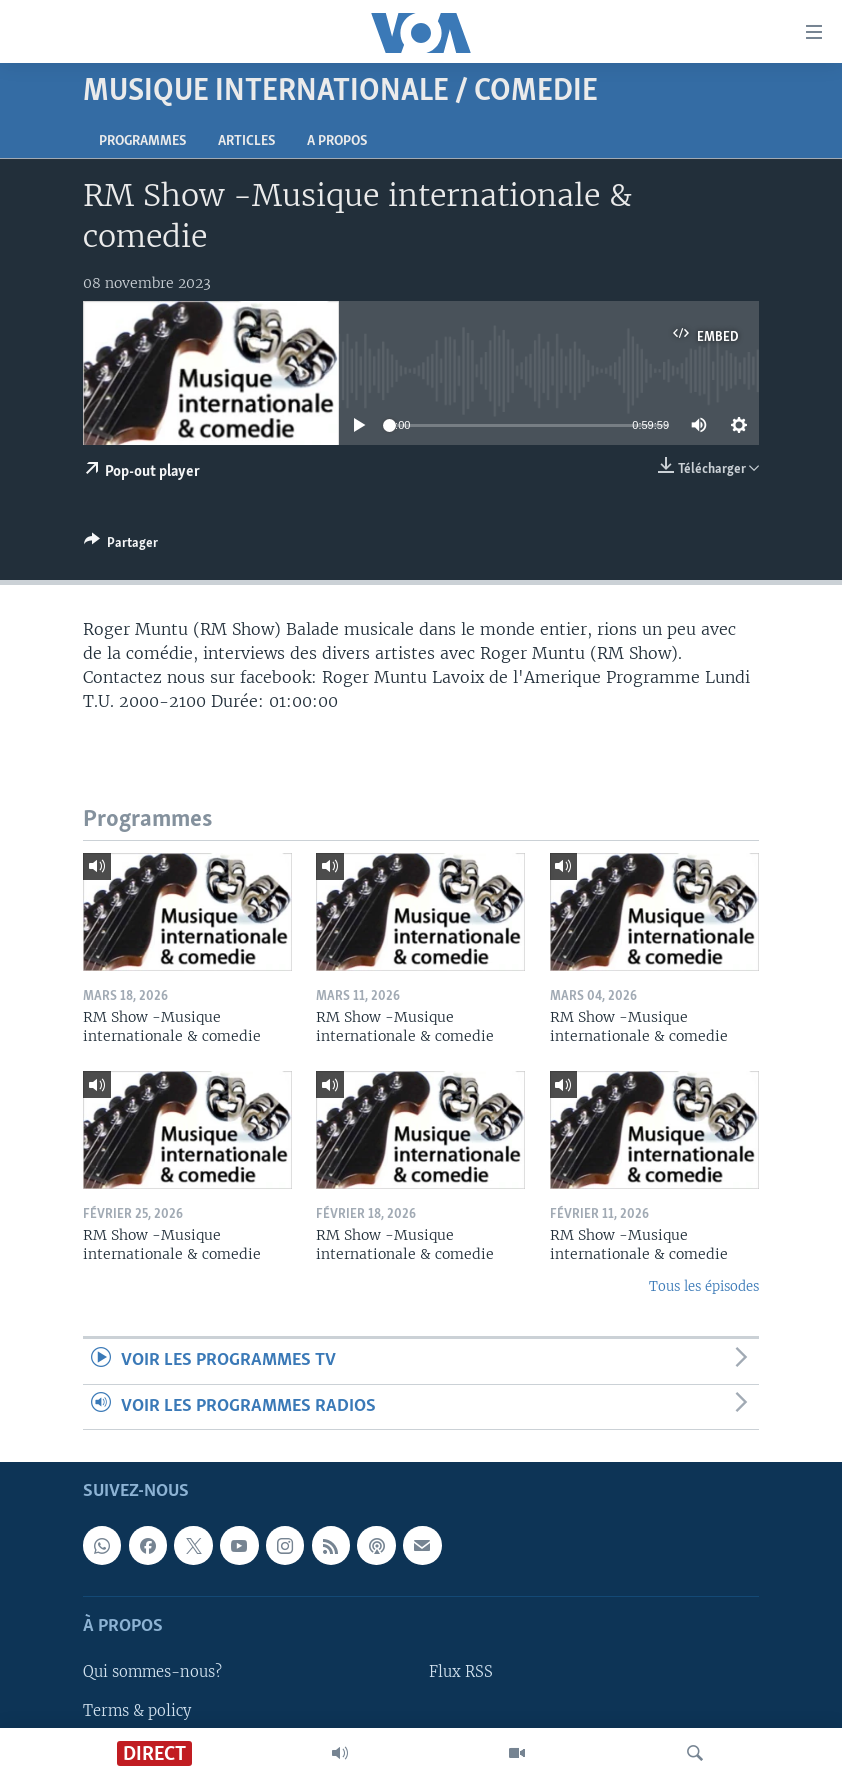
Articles (246, 141)
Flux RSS (461, 1672)
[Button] (121, 546)
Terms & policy (137, 1711)
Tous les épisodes (704, 1286)
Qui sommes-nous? (152, 1672)
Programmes (142, 141)
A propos (337, 141)
